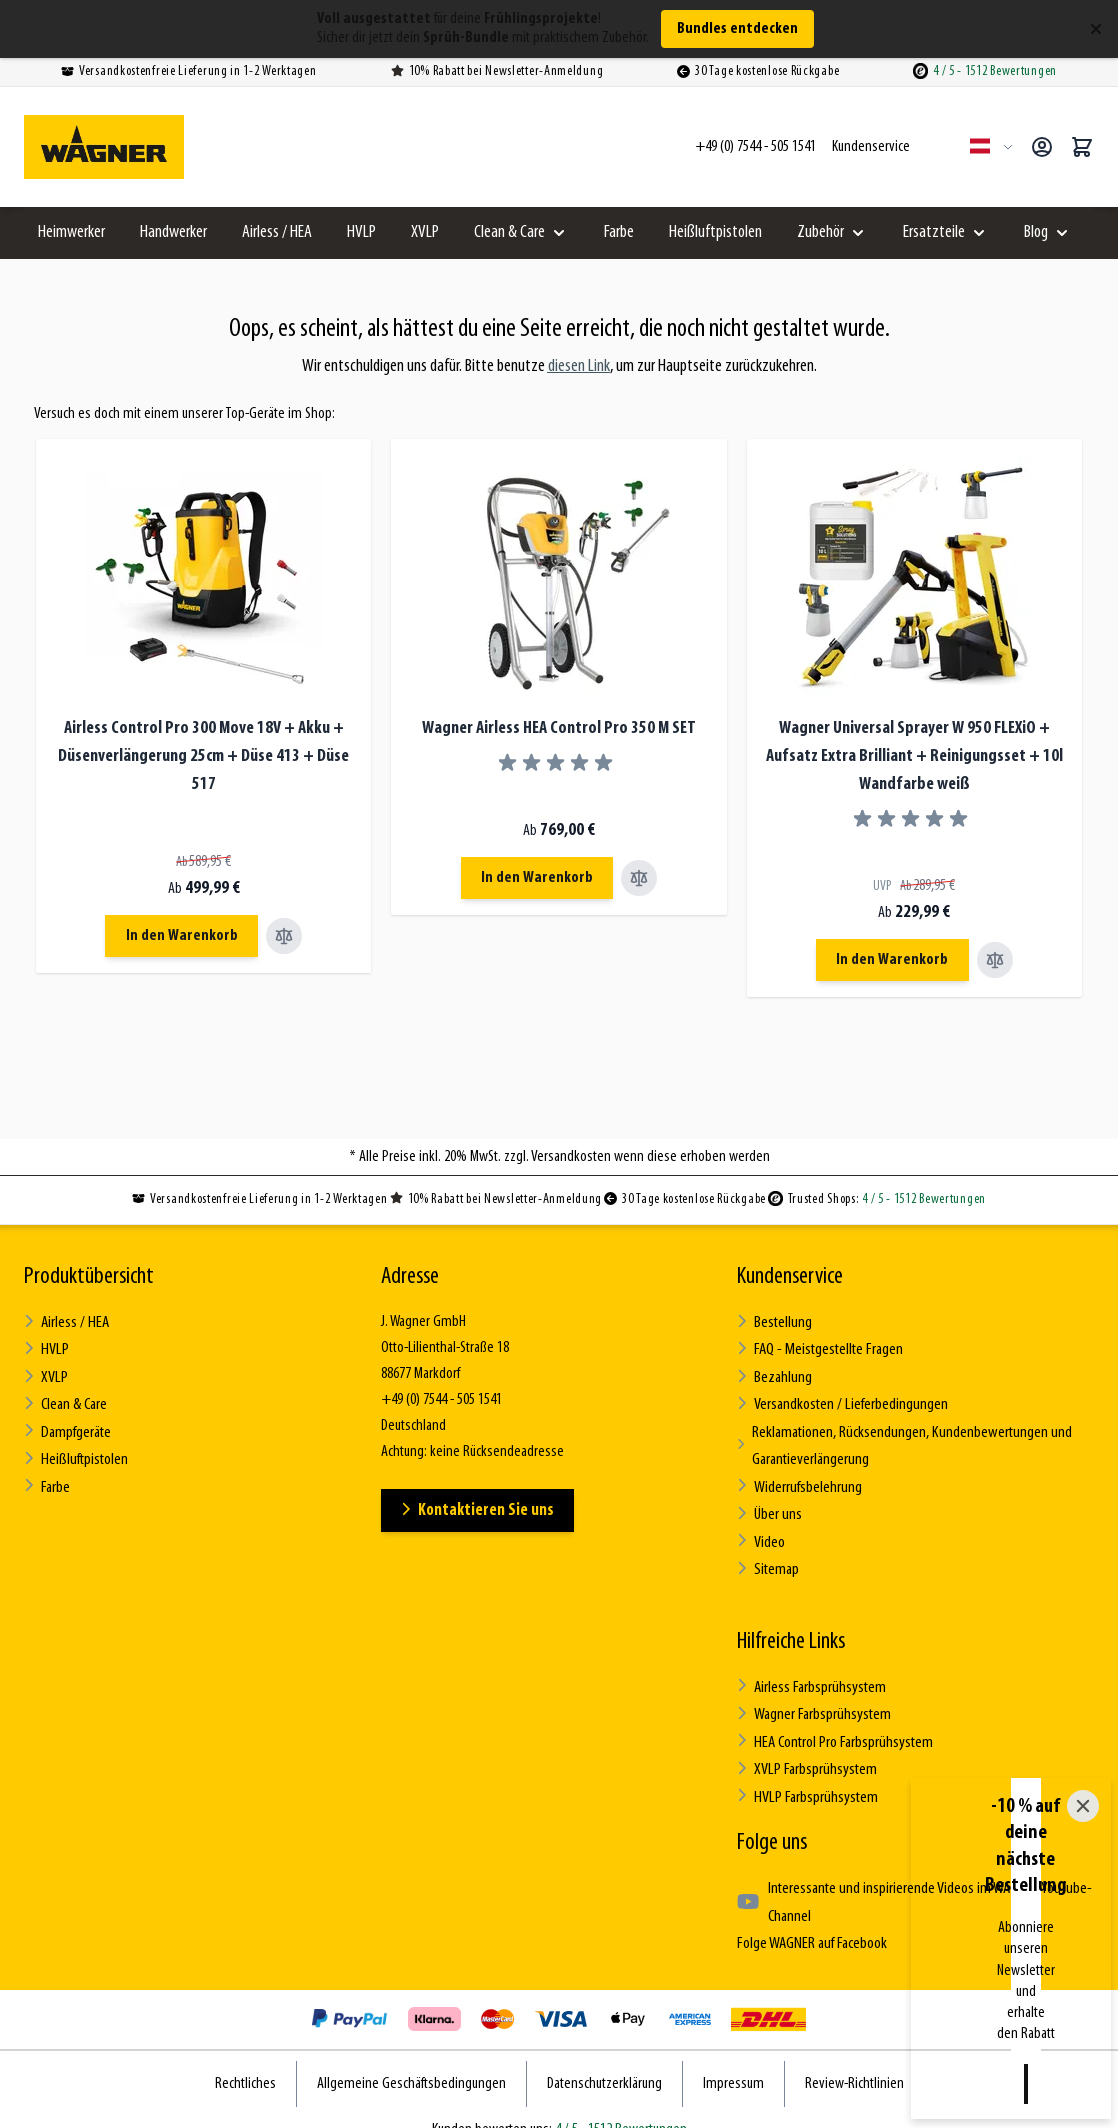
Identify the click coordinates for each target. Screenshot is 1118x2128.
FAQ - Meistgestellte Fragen (818, 1347)
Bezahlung (773, 1373)
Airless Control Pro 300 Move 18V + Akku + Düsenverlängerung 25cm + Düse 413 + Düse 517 (203, 756)
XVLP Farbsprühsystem (805, 1749)
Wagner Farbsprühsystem (812, 1697)
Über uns (769, 1503)
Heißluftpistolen (715, 232)
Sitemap (767, 1555)
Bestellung (774, 1321)
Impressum (733, 2057)
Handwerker (173, 232)
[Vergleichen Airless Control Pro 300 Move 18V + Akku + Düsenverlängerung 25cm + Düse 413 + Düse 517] (288, 936)
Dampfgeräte (67, 1425)
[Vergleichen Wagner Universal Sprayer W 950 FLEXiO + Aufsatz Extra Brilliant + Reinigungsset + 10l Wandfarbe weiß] (998, 960)
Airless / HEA (277, 232)
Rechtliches (245, 2057)
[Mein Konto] (1042, 147)
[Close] (1083, 1969)
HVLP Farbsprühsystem (805, 1775)
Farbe (619, 232)
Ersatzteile (934, 232)
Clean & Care (509, 232)
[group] (559, 763)
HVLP (361, 232)
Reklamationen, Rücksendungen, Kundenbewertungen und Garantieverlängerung (901, 1439)
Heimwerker (71, 232)
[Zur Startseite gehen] (104, 147)
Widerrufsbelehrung (798, 1477)
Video (761, 1529)
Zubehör (820, 232)
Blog (1036, 232)
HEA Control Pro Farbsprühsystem (833, 1723)
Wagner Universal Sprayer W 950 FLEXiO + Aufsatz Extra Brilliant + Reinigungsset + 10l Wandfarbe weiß (914, 756)
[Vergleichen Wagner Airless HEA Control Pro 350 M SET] (643, 878)
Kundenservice (790, 1277)
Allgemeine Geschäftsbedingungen (411, 2057)
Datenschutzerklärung (604, 2057)
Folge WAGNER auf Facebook (809, 1918)
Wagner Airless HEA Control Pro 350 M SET (559, 728)
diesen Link (579, 366)
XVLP (425, 232)
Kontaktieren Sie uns (480, 1509)
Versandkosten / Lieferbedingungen (841, 1399)
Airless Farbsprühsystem (810, 1671)
